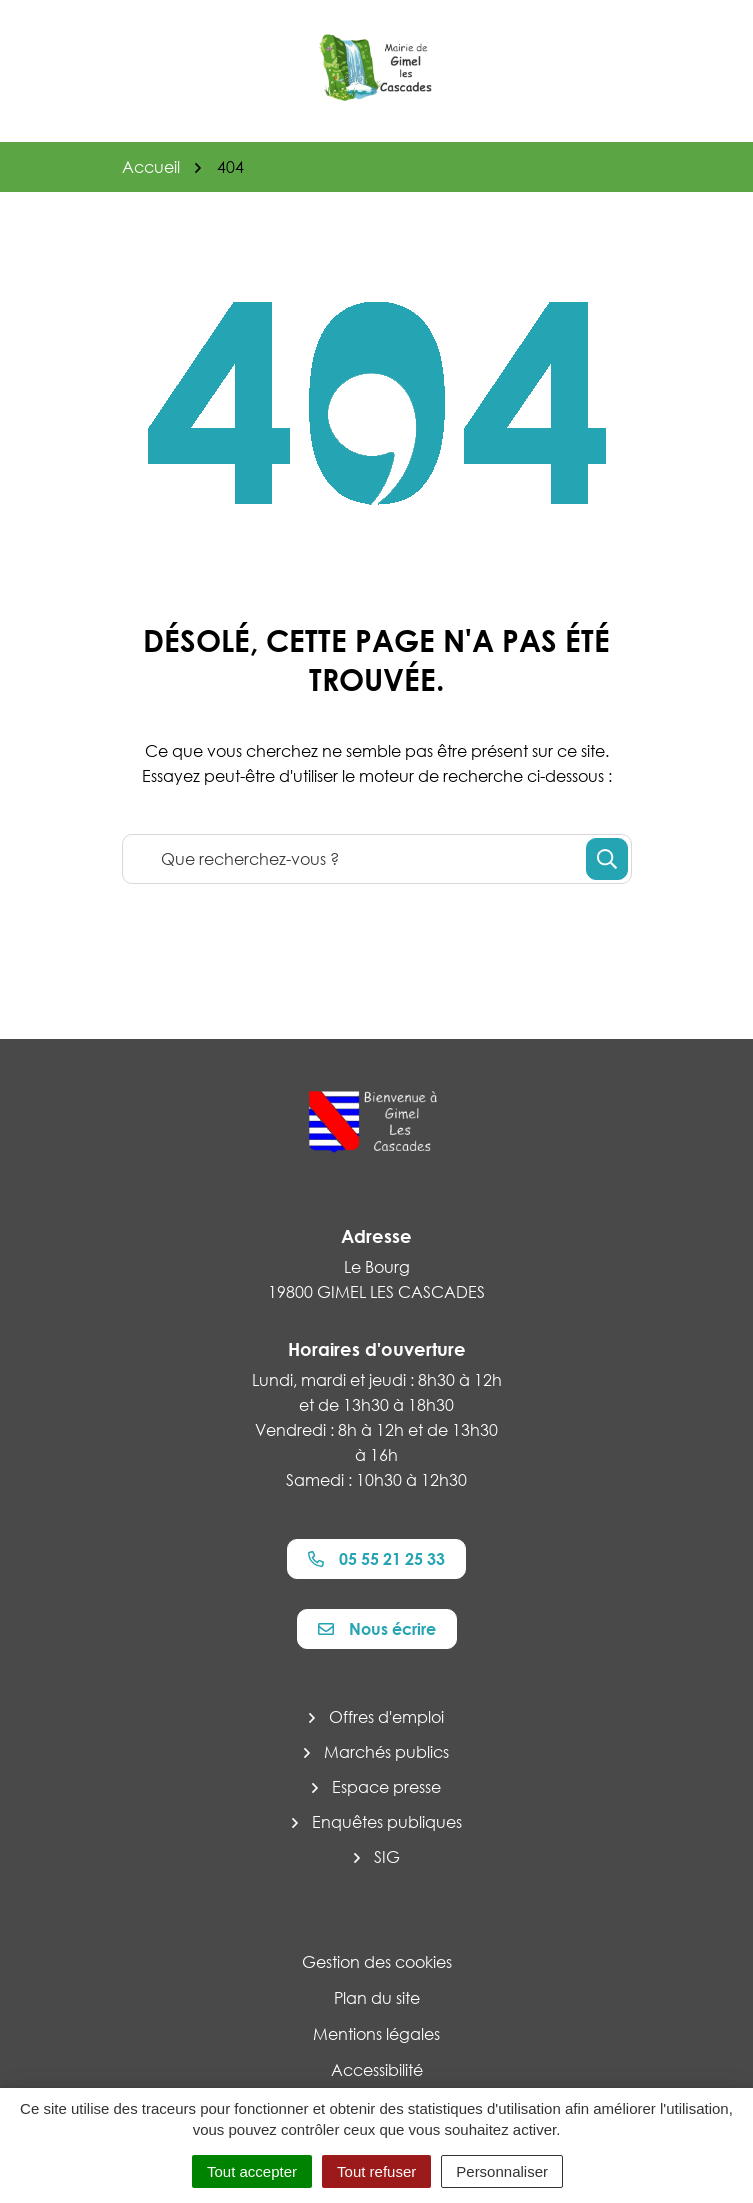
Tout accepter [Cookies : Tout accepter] (252, 2171)
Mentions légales (376, 2034)
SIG (387, 1857)
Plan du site (377, 1998)
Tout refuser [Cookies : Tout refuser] (376, 2171)
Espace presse (386, 1787)
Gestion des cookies (377, 1962)
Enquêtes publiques (387, 1822)
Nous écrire (377, 1629)
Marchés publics (386, 1752)
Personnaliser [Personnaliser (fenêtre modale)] (502, 2171)
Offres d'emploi (386, 1717)
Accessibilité (377, 2070)
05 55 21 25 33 (376, 1559)
